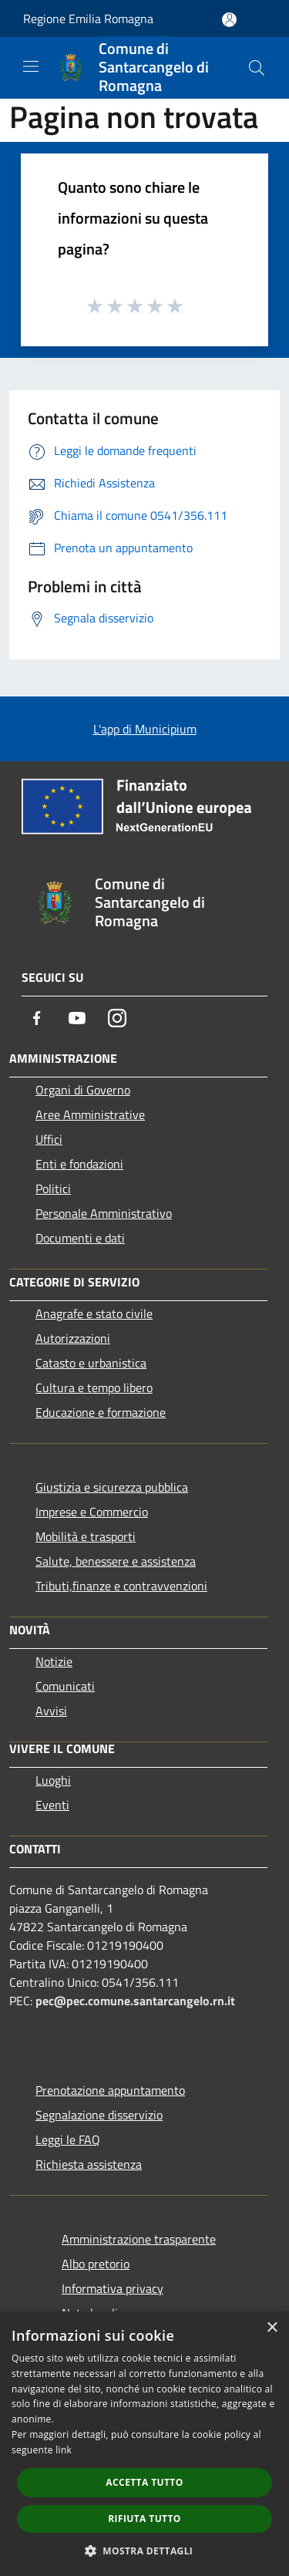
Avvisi (51, 1710)
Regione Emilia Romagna (88, 18)
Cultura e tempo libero (94, 1387)
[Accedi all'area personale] (229, 20)
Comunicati (65, 1686)
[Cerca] (256, 68)
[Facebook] (37, 1018)
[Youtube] (77, 1018)
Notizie (53, 1661)
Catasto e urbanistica (90, 1363)
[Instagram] (117, 1018)
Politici (53, 1188)
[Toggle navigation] (31, 66)
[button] (144, 2550)
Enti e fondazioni (79, 1164)
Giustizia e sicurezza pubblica (111, 1487)
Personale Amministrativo (103, 1213)
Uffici (48, 1139)
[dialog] (144, 2443)
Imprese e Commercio (91, 1511)
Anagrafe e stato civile (94, 1313)
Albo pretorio (95, 2263)
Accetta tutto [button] (144, 2482)
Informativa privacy (112, 2288)
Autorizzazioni (72, 1338)
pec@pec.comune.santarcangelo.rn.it (135, 2000)
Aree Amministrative (90, 1114)
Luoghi (53, 1780)
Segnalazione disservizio (99, 2115)
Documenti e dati (80, 1238)
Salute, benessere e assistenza (115, 1561)
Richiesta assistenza (88, 2164)
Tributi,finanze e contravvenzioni (121, 1585)
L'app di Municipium (145, 729)
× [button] (271, 2328)
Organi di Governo (82, 1090)
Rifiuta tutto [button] (144, 2518)
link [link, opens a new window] (63, 2449)
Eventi (52, 1804)
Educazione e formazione (100, 1412)
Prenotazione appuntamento (110, 2090)
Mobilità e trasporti (85, 1536)
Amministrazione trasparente (139, 2239)
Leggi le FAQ (67, 2139)
